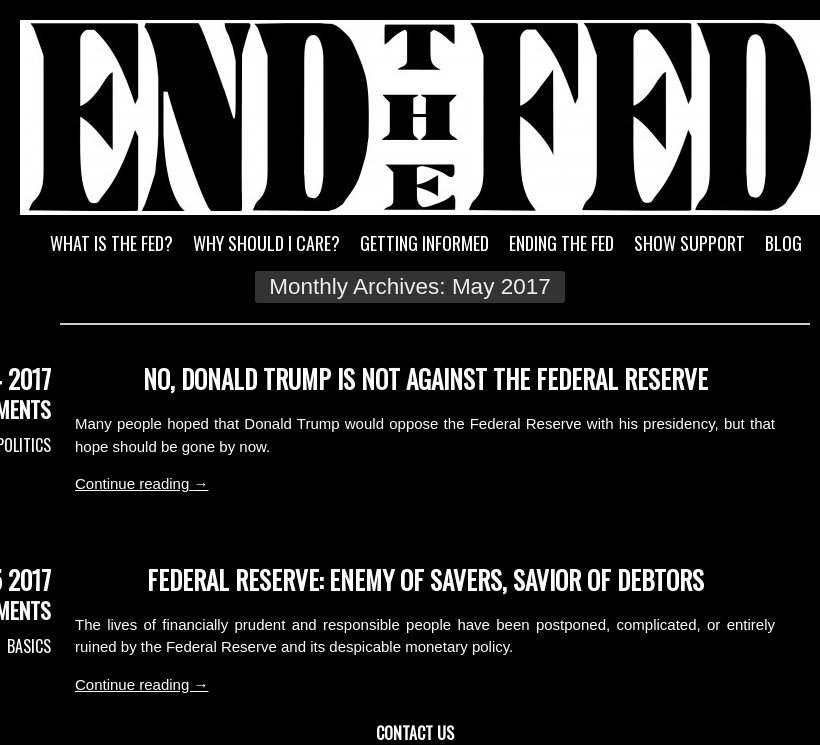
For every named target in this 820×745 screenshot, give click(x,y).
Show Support (689, 243)
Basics (29, 646)
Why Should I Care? (266, 243)
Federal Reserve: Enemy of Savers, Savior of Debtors (425, 579)
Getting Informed (424, 243)
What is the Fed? (111, 243)
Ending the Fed (561, 243)
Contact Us (415, 733)
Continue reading (141, 483)
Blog (783, 243)
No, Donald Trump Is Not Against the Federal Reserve (425, 378)
